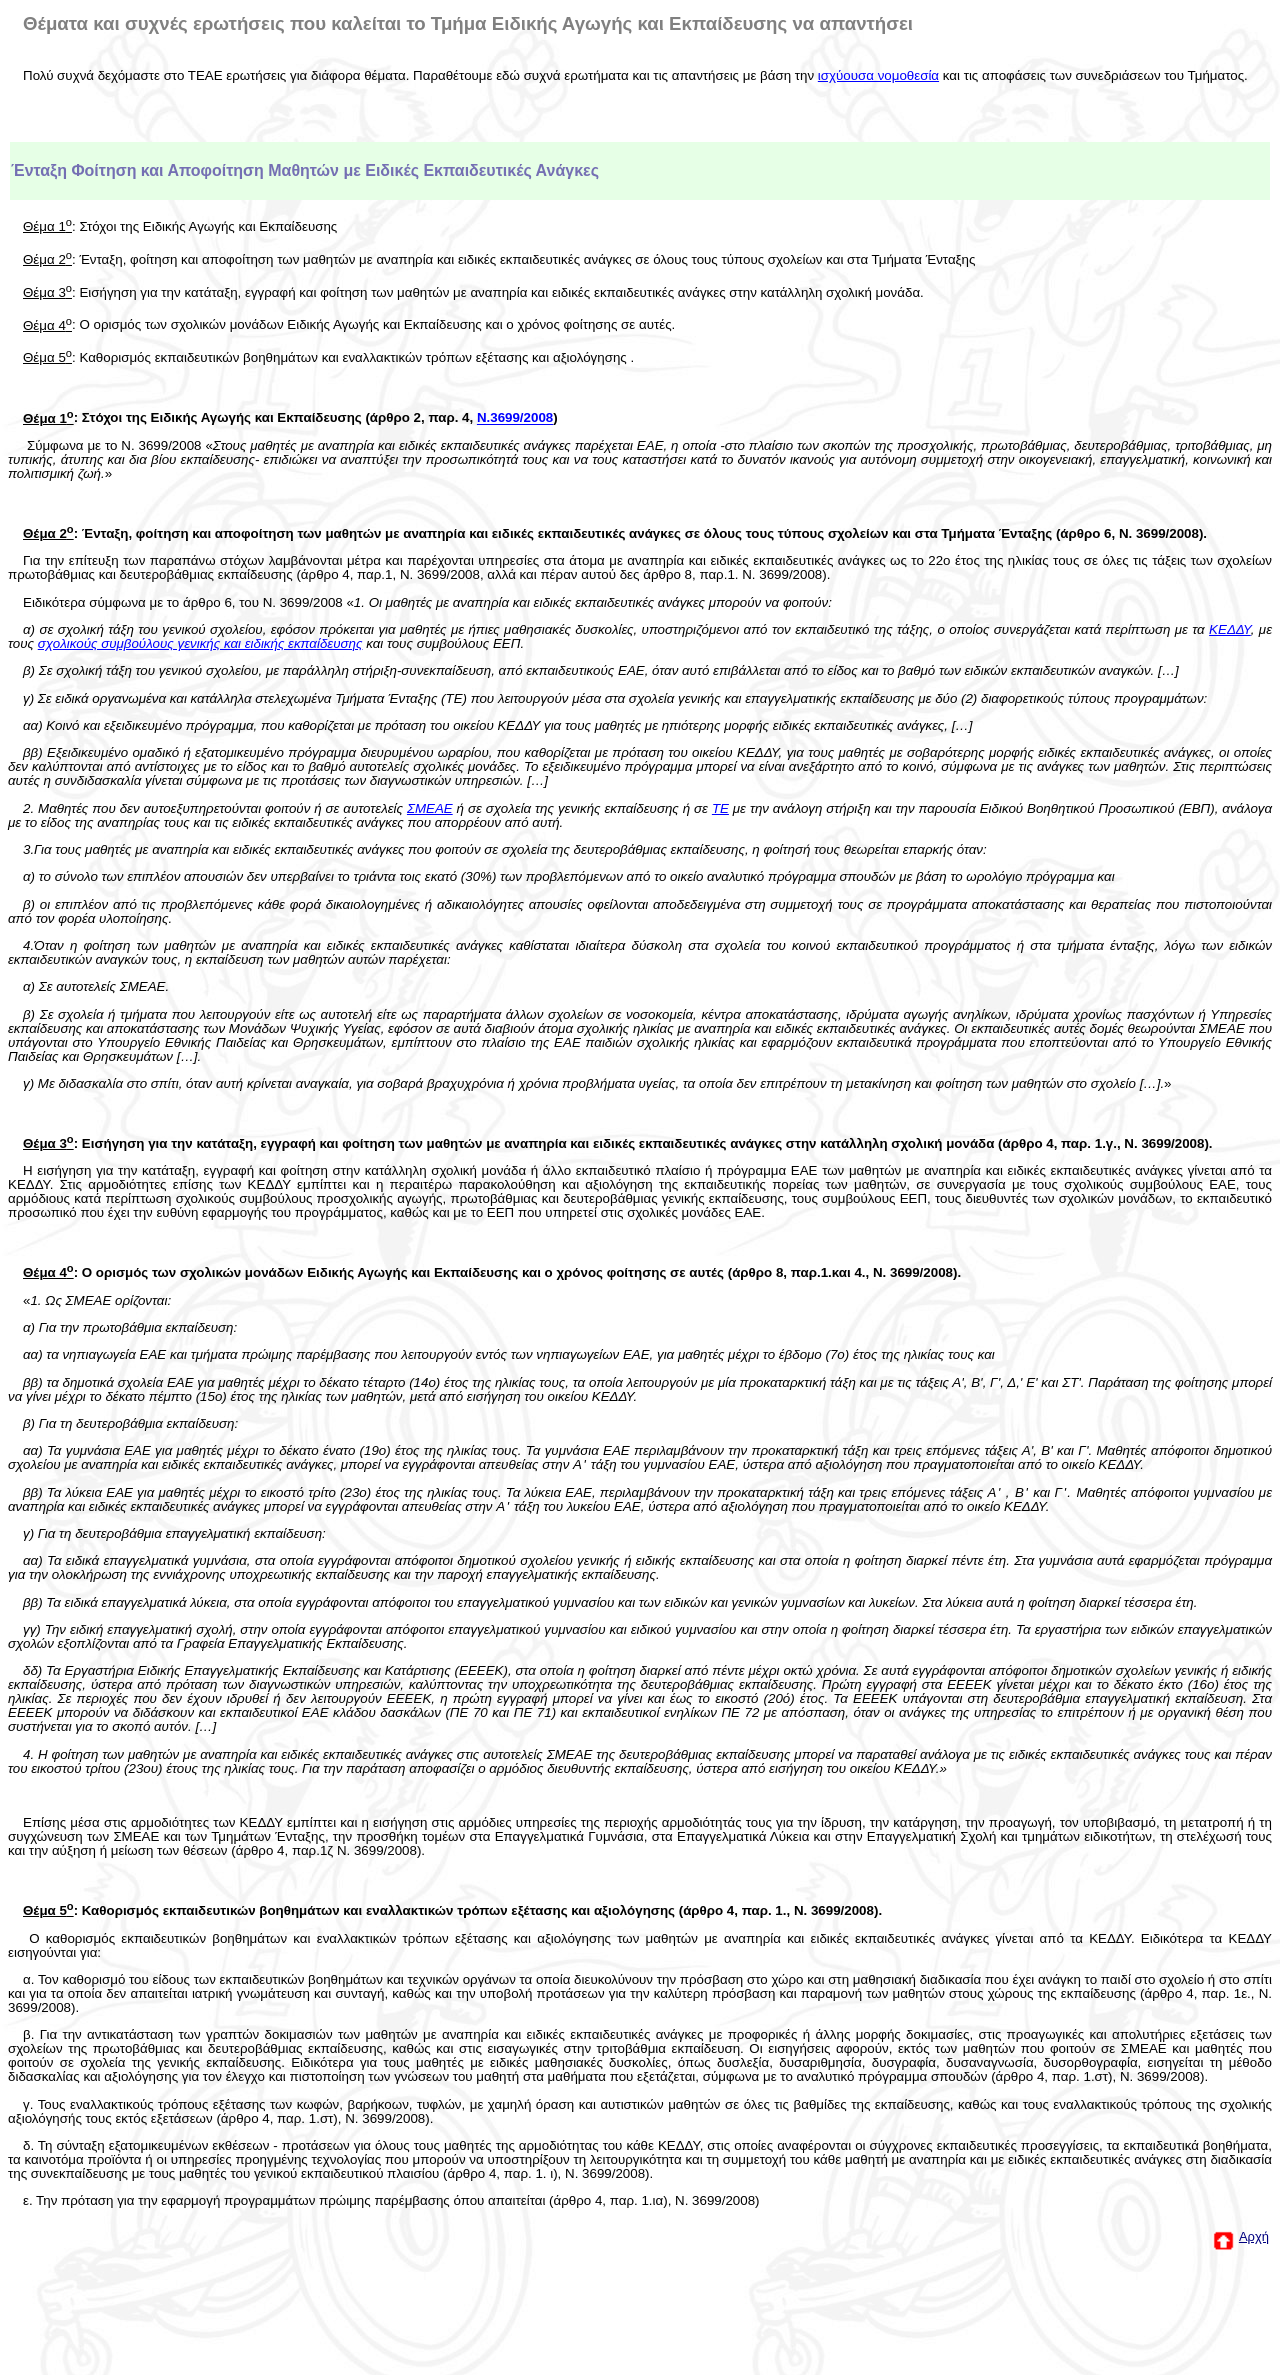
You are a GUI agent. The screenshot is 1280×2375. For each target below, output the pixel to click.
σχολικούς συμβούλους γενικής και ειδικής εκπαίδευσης (200, 643)
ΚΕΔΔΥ (1230, 629)
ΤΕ (720, 808)
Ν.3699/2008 (515, 418)
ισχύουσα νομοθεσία (878, 75)
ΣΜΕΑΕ (430, 808)
